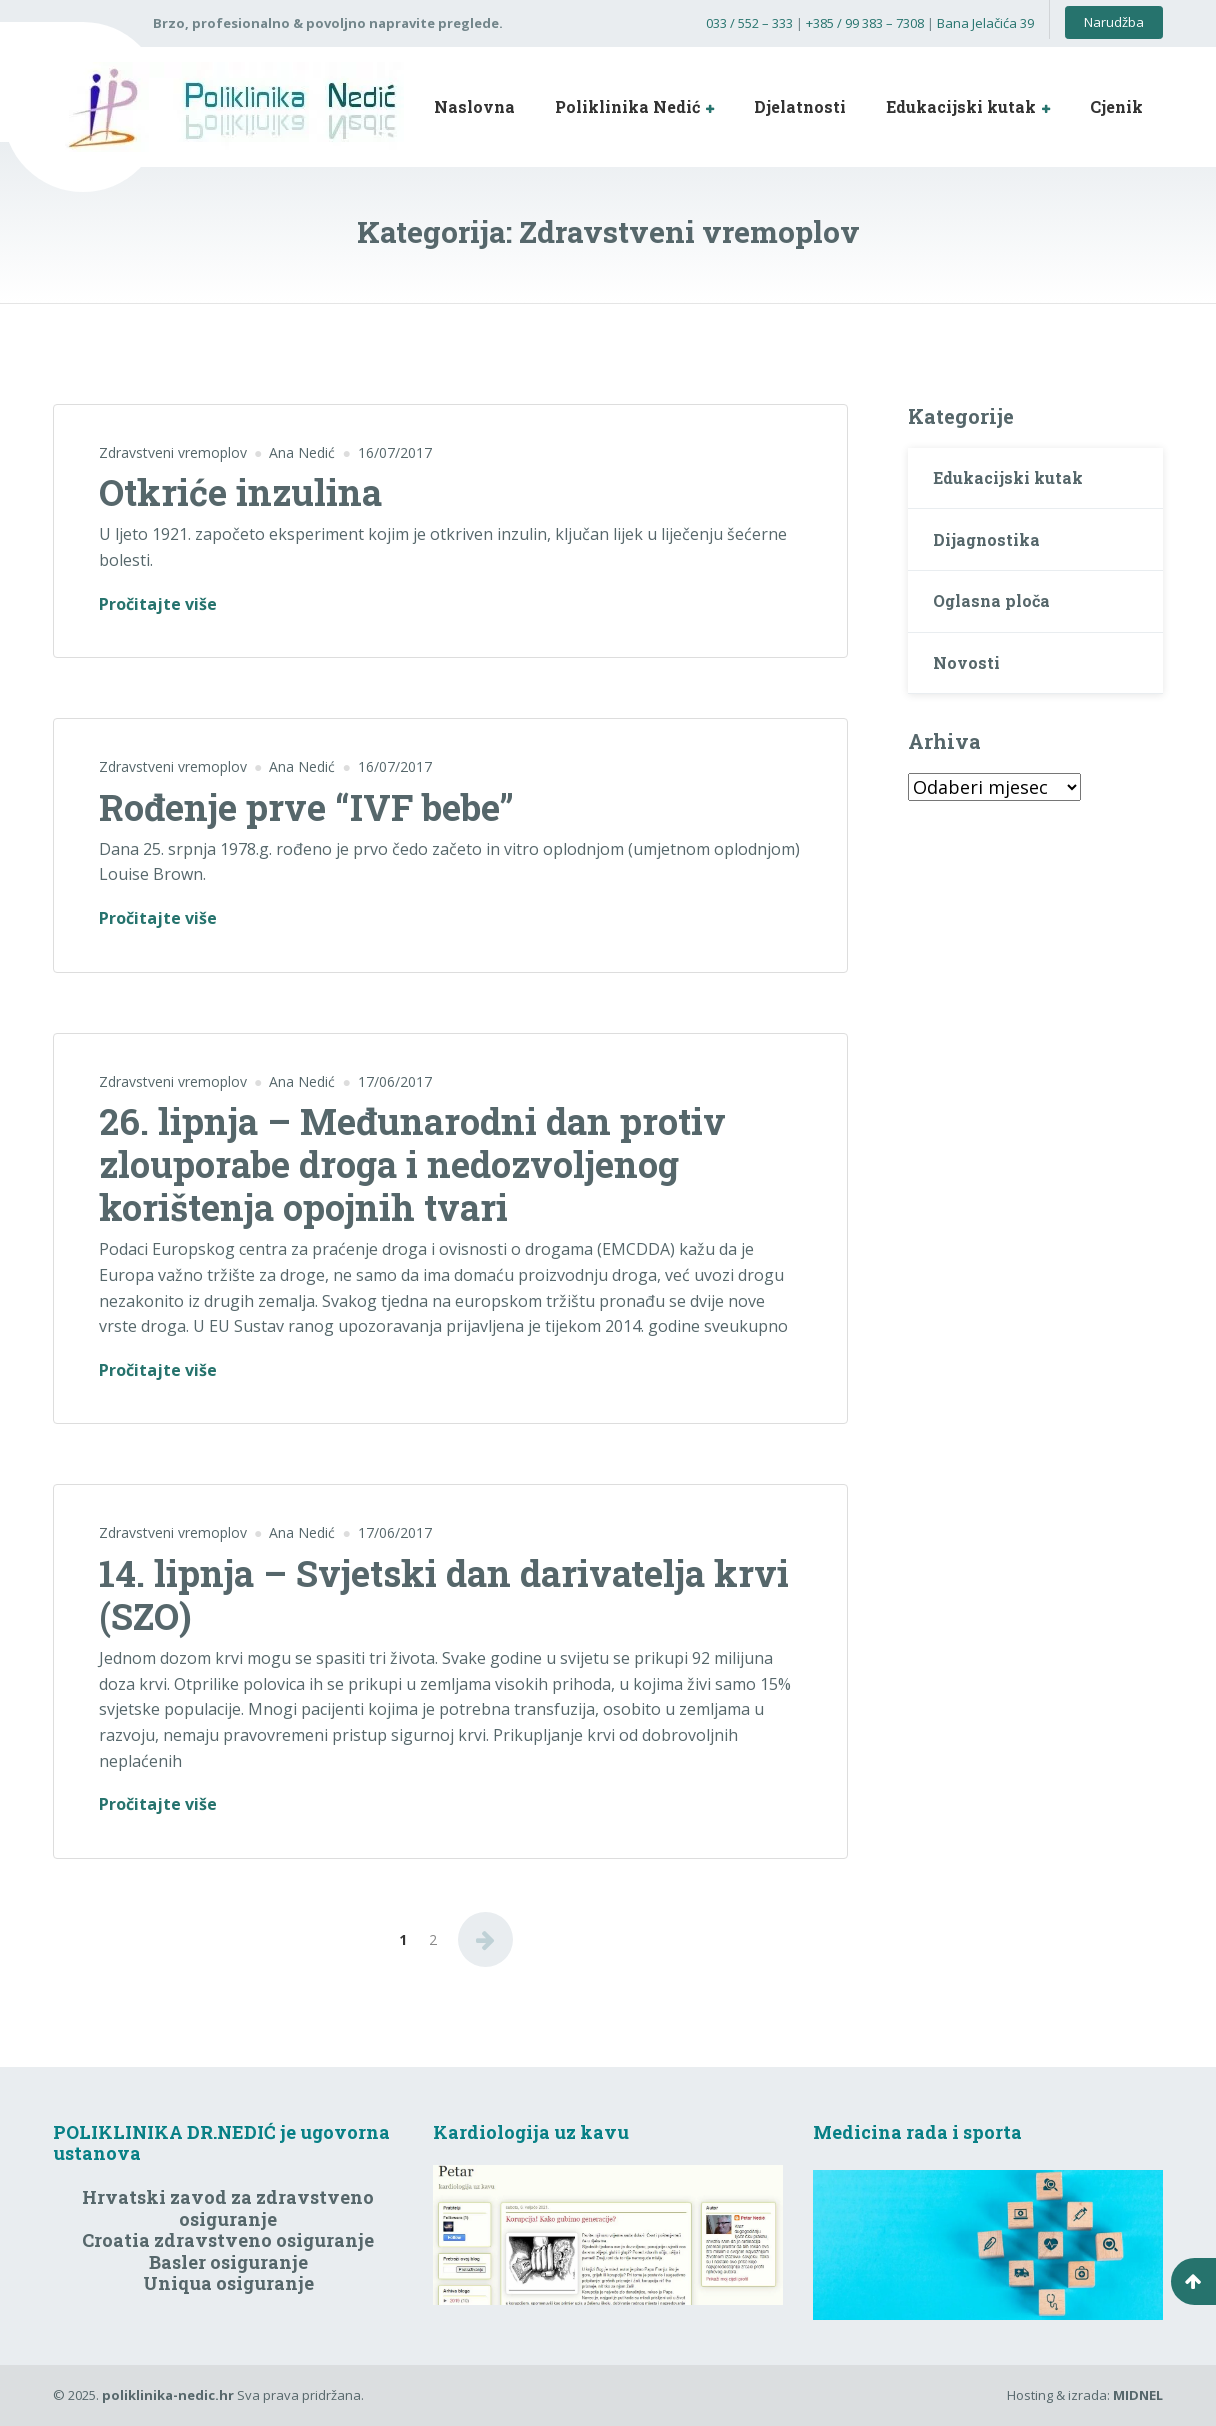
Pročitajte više (158, 605)
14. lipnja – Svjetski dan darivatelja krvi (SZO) (444, 1594)
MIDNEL (1138, 2395)
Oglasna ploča (991, 600)
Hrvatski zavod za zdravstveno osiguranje (228, 2208)
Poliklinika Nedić (627, 106)
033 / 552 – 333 (749, 23)
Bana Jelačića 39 (985, 23)
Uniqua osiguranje (228, 2283)
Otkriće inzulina (240, 492)
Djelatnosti (800, 106)
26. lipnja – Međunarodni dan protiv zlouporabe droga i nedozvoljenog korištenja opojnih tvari (412, 1164)
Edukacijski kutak (961, 106)
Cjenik (1116, 106)
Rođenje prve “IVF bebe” (306, 807)
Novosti (966, 662)
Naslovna (474, 106)
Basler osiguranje (228, 2262)
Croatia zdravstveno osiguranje (228, 2240)
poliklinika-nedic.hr (168, 2395)
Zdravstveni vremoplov (173, 452)
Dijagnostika (986, 539)
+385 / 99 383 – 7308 (865, 23)
